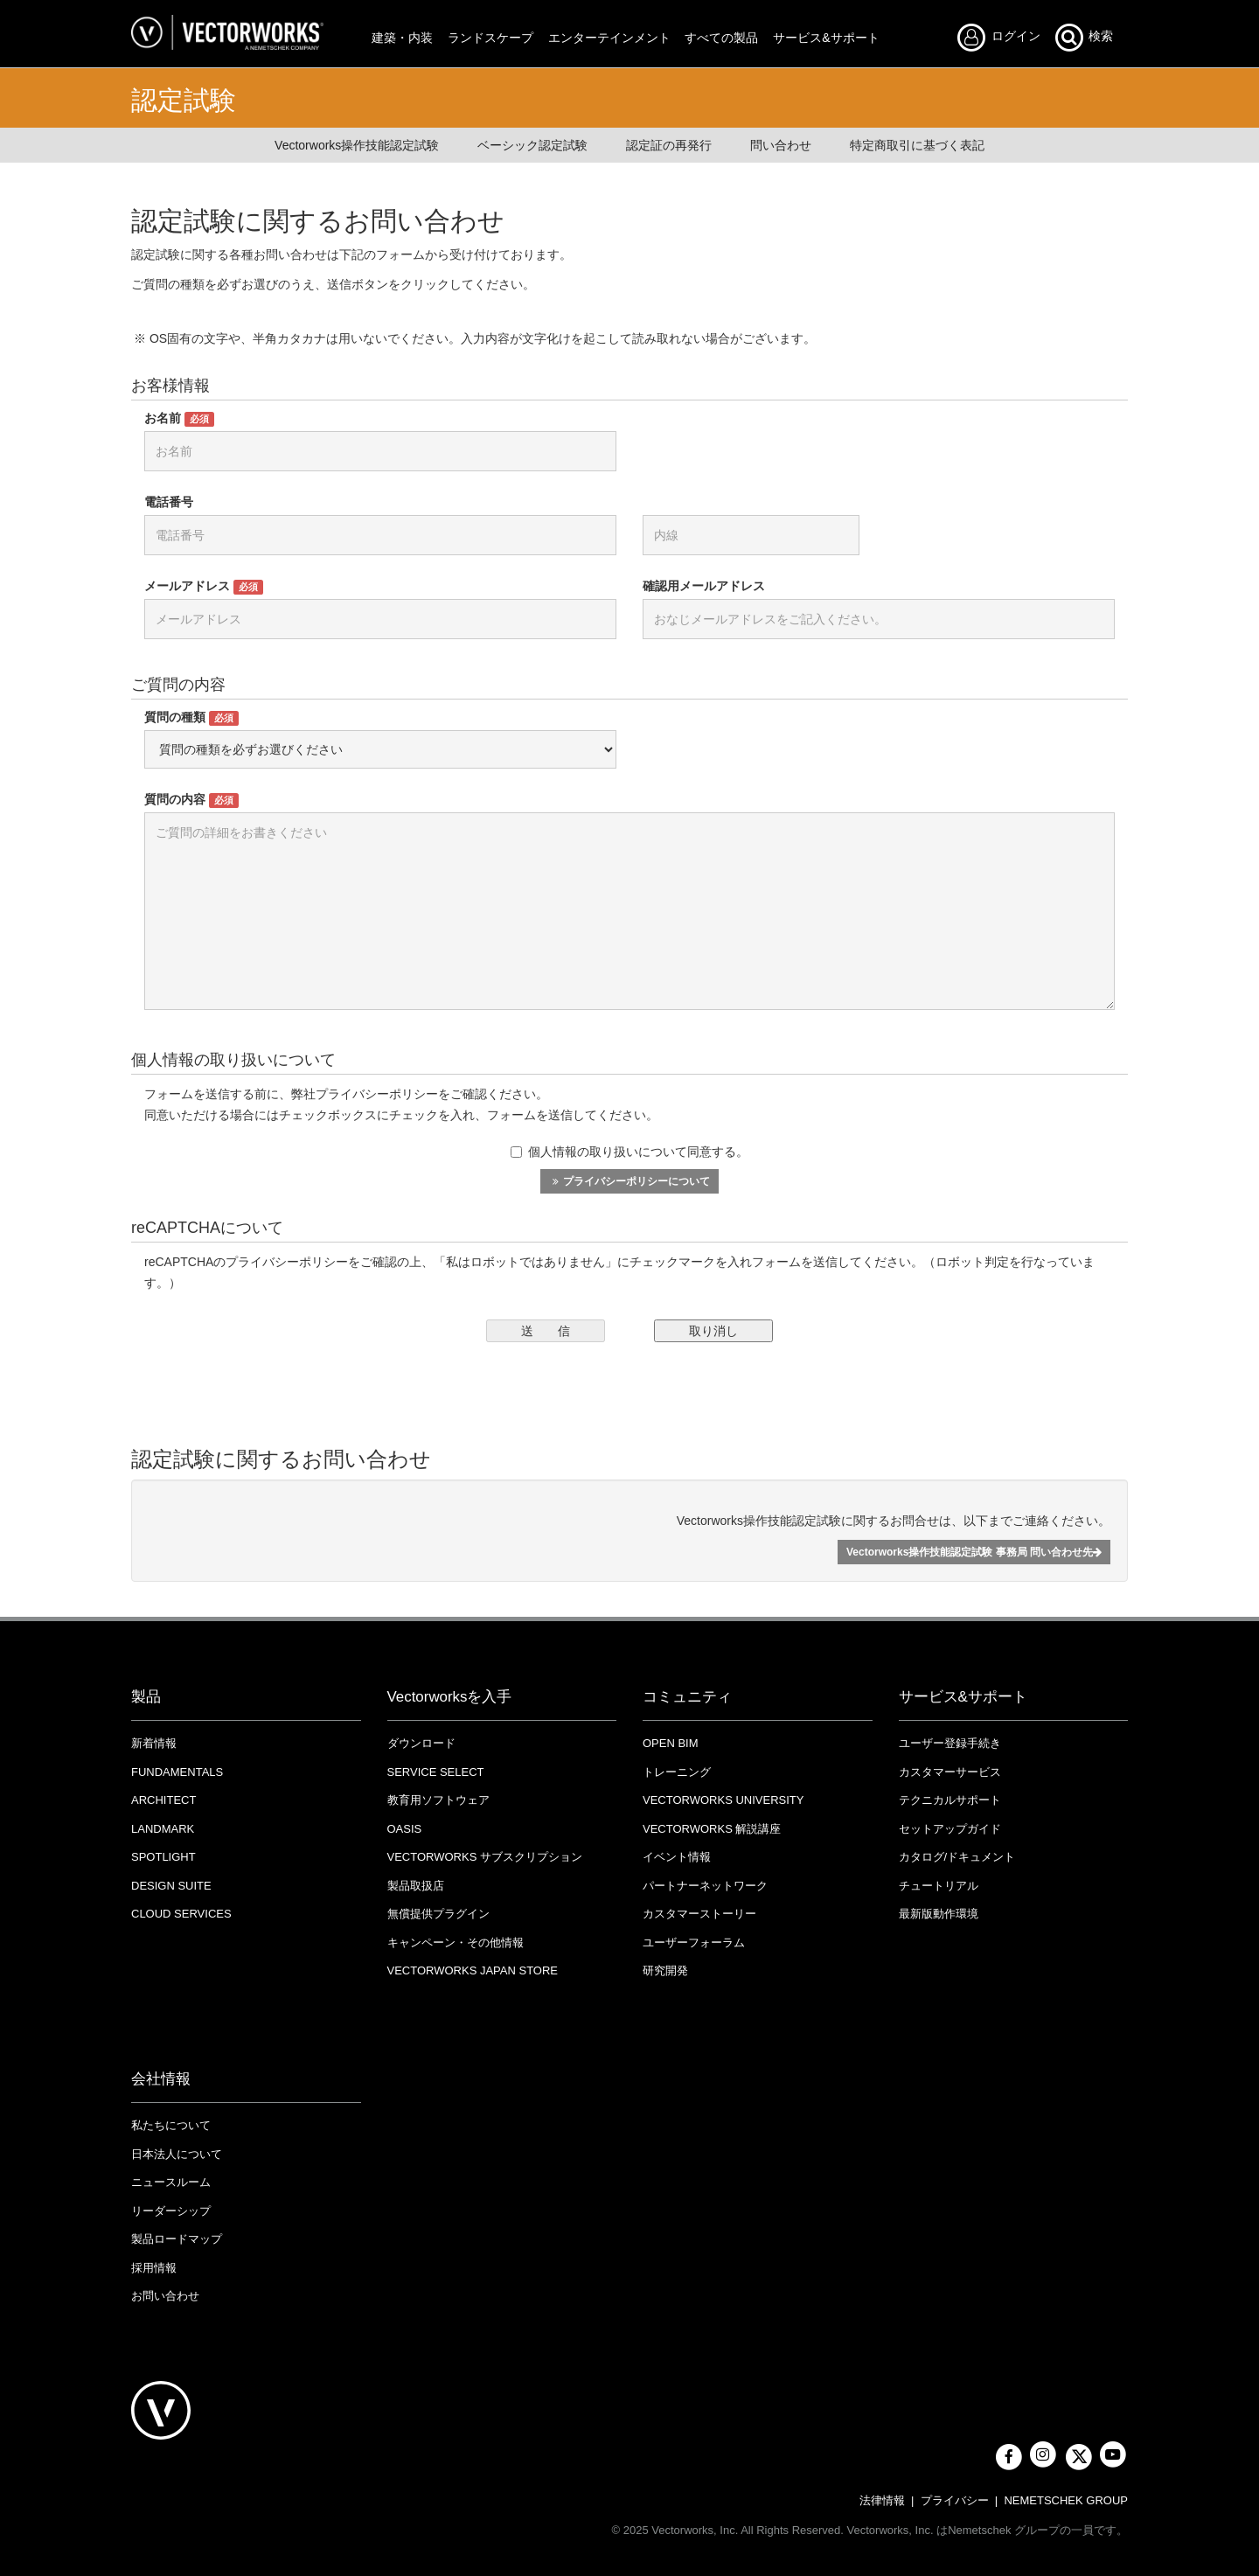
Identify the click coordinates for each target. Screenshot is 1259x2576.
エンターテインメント (609, 38)
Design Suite (171, 1885)
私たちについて (171, 2125)
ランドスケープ (490, 38)
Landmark (162, 1828)
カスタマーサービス (950, 1772)
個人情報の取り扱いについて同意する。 (629, 1152)
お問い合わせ (165, 2295)
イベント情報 (677, 1856)
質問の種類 (191, 718)
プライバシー (955, 2500)
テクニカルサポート (950, 1800)
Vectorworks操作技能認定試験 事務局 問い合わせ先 (974, 1552)
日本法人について (176, 2154)
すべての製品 (721, 38)
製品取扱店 (415, 1885)
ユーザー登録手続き (950, 1743)
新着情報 (154, 1743)
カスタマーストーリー (699, 1913)
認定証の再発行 (669, 145)
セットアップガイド (950, 1828)
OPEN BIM (671, 1743)
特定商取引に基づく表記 (917, 145)
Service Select (435, 1772)
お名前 (179, 419)
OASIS (404, 1828)
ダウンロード (421, 1743)
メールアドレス (203, 587)
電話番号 (168, 502)
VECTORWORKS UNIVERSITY (723, 1800)
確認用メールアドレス (704, 586)
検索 (1083, 37)
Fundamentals (177, 1772)
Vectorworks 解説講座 (712, 1828)
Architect (163, 1800)
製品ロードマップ (176, 2238)
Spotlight (163, 1856)
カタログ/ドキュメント (957, 1856)
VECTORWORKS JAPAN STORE (473, 1970)
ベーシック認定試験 (532, 145)
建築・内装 (402, 38)
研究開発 (665, 1970)
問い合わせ (780, 145)
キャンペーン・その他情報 (455, 1942)
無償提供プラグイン (438, 1913)
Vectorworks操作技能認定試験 (357, 145)
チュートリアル (938, 1885)
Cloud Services (181, 1913)
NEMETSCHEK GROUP (1066, 2500)
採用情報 (154, 2267)
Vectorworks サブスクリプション (484, 1856)
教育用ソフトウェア (438, 1800)
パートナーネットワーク (705, 1885)
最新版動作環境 (938, 1913)
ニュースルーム (171, 2182)
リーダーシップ (171, 2210)
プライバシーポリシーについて (629, 1181)
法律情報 (882, 2500)
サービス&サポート (826, 38)
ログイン (1004, 37)
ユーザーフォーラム (694, 1942)
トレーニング (677, 1772)
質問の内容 (191, 800)
